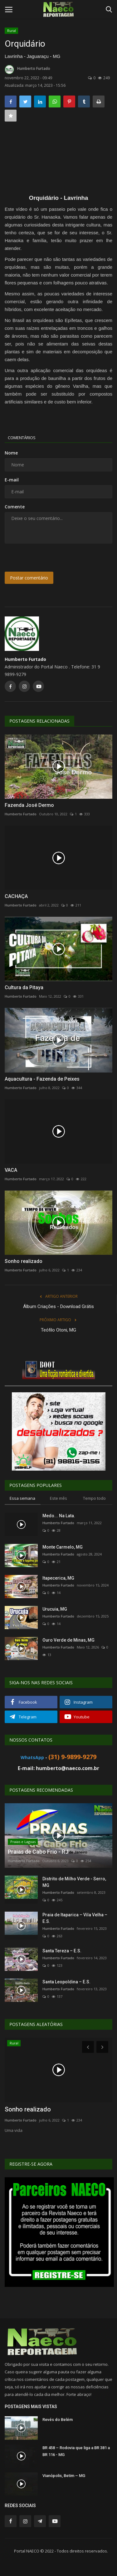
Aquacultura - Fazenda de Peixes (42, 1079)
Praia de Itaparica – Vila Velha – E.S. (74, 1918)
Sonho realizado (23, 1261)
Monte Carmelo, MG (62, 1547)
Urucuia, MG (54, 1609)
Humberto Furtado (27, 69)
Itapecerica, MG (58, 1578)
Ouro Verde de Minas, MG (68, 1640)
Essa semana (22, 1498)
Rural (11, 30)
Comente (15, 507)
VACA (11, 1170)
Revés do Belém (57, 2419)
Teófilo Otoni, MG (58, 1330)
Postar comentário (29, 578)
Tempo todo (94, 1498)
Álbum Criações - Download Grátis (58, 1306)
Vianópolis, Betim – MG (63, 2475)
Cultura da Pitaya (24, 987)
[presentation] (43, 558)
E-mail (12, 480)
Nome (11, 453)
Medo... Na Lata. (58, 1515)
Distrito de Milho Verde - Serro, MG (74, 1882)
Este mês (58, 1498)
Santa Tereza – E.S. (61, 1950)
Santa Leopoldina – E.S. (66, 1981)
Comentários (22, 437)
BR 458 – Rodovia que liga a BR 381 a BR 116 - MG (76, 2451)
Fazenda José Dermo (29, 805)
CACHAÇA (16, 896)
